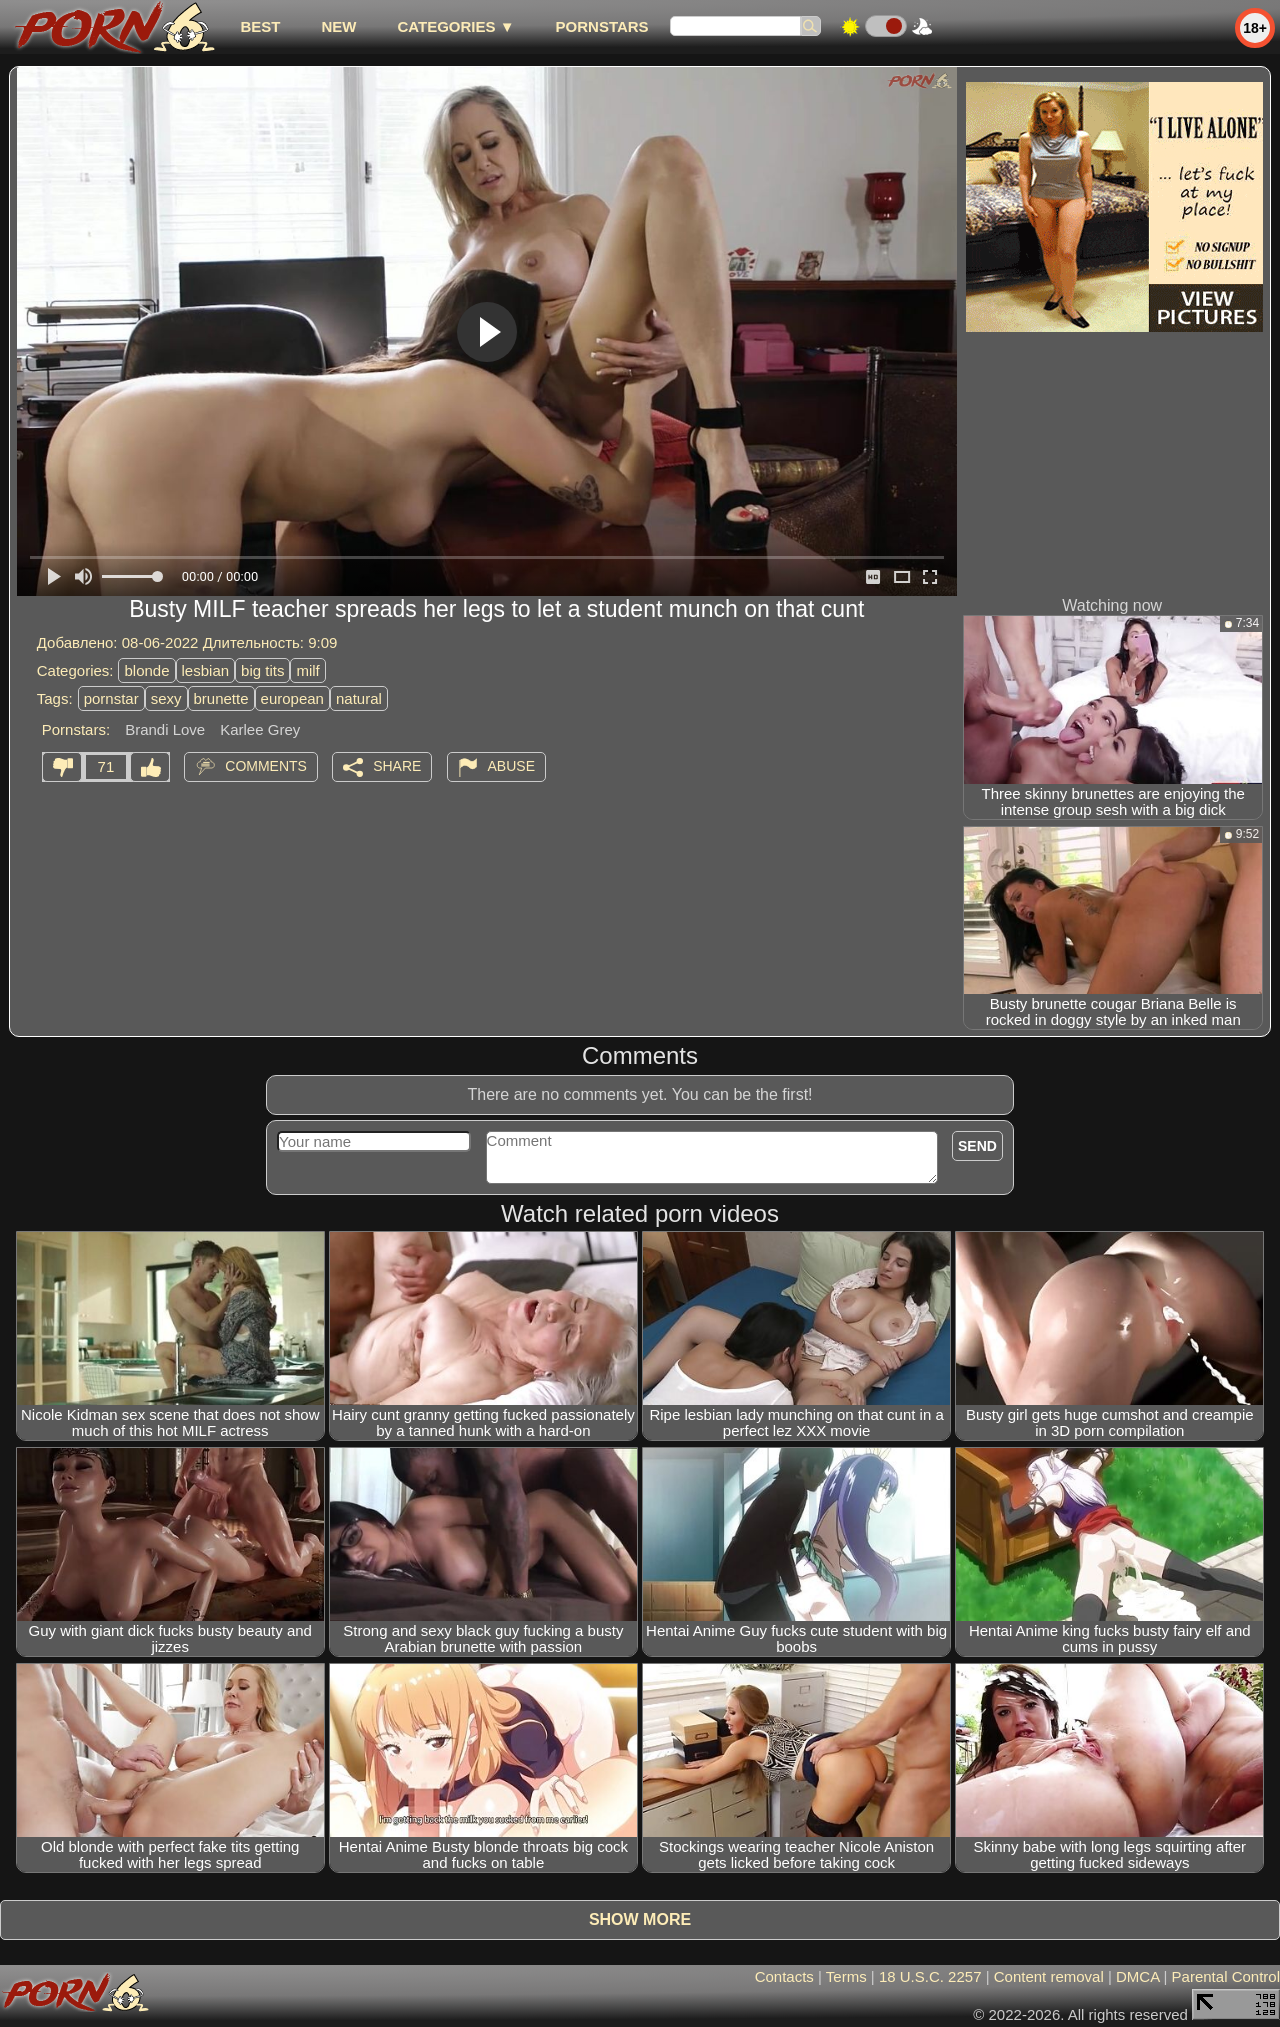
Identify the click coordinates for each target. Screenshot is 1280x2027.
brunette (221, 698)
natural (359, 698)
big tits (262, 670)
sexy (166, 698)
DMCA (1137, 1976)
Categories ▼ (455, 26)
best (260, 26)
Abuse (511, 766)
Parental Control (1226, 1976)
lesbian (206, 670)
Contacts (784, 1976)
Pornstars (602, 26)
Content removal (1049, 1976)
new (338, 26)
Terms (846, 1976)
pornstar (111, 698)
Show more (640, 1919)
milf (307, 670)
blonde (146, 670)
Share (397, 766)
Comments (266, 766)
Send (977, 1146)
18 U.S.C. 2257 (930, 1976)
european (292, 698)
